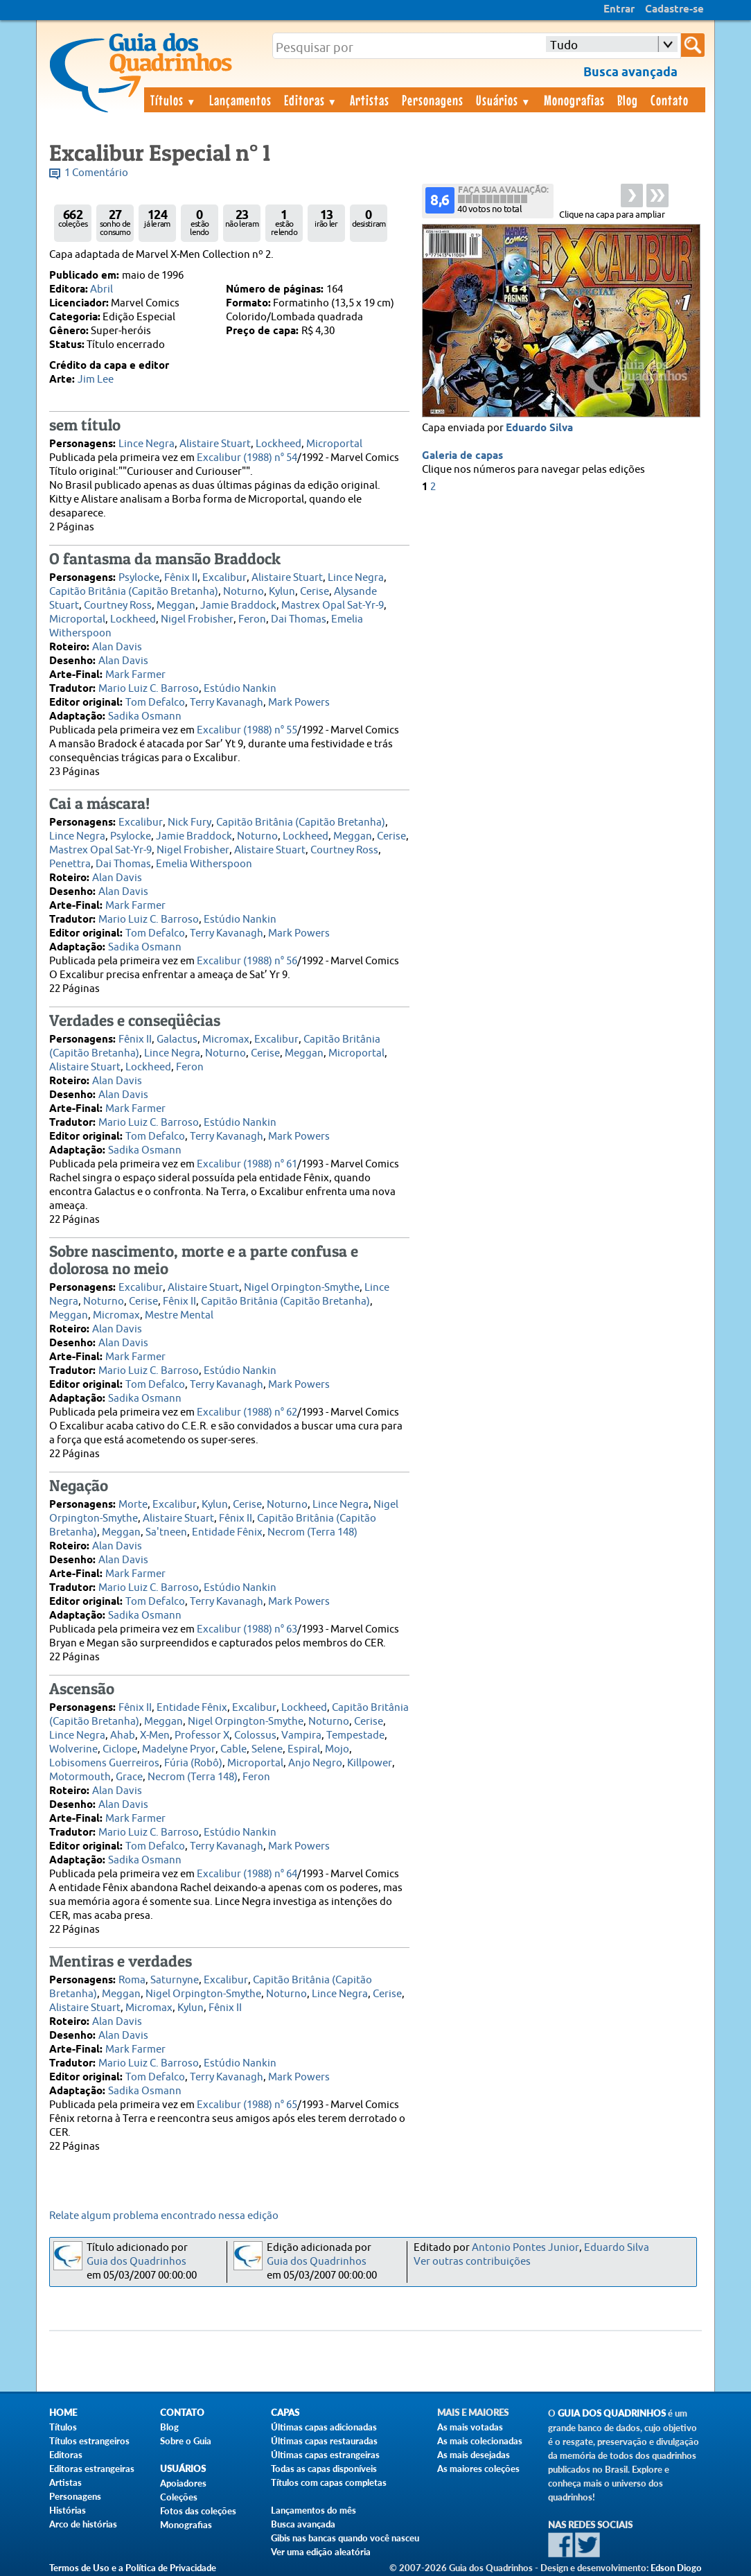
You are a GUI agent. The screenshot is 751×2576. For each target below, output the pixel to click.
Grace (129, 1777)
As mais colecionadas (479, 2440)
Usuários (503, 100)
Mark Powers (299, 702)
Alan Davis (117, 647)
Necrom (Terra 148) (312, 1532)
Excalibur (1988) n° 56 (247, 961)
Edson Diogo (676, 2567)
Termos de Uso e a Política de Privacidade (132, 2567)
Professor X (202, 1735)
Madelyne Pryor (178, 1749)
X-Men (155, 1735)
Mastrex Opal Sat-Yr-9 (332, 605)
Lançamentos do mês (313, 2510)
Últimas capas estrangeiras (325, 2454)
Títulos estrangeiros (89, 2440)
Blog (627, 100)
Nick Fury (189, 822)
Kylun (282, 591)
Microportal (334, 444)
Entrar (619, 10)
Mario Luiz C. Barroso (148, 688)
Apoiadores (183, 2483)
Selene (267, 1749)
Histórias (67, 2510)
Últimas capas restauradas (324, 2440)
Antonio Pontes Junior (525, 2247)
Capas (285, 2413)
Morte (133, 1504)
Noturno (243, 591)
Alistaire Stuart (215, 444)
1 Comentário (96, 173)
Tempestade (355, 1735)
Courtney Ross (118, 605)
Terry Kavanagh (226, 702)
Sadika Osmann (145, 716)
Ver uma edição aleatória (321, 2551)
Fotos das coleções (198, 2510)
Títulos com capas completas (329, 2482)
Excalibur (224, 577)
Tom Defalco (155, 702)
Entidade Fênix (227, 1532)
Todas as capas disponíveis (324, 2468)
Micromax (225, 1039)
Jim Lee (96, 379)
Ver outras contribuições (472, 2261)
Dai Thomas (298, 619)
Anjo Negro (315, 1763)
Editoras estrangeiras (91, 2468)
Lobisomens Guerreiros (104, 1763)
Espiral (304, 1749)
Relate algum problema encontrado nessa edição (164, 2215)
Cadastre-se (674, 10)
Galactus (177, 1039)
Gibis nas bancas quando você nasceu (345, 2537)
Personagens (432, 100)
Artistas (369, 100)
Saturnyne (174, 1980)
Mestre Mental (179, 1315)
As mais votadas (470, 2427)
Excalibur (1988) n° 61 (247, 1164)
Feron (252, 619)
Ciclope (120, 1749)
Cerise (314, 591)
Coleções (178, 2497)
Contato (670, 100)
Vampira (301, 1735)
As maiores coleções (478, 2468)
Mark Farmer (135, 674)
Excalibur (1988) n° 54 (247, 457)
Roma (131, 1980)
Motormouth (80, 1777)
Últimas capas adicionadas (324, 2427)
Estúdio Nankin (240, 688)
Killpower (369, 1763)
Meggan (176, 605)
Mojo (337, 1749)
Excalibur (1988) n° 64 (247, 1874)
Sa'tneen (166, 1532)
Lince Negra (146, 444)
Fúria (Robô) (193, 1763)
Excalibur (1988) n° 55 (247, 730)
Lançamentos (240, 100)
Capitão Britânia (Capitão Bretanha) (133, 591)
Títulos (173, 100)
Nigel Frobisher (197, 619)
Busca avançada (303, 2524)
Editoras (311, 100)
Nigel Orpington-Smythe (302, 1287)
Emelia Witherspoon (204, 864)
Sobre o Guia (185, 2440)
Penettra (70, 864)
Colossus (255, 1735)
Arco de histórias (83, 2524)
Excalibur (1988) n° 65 (247, 2105)
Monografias (574, 100)
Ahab (122, 1735)
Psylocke (138, 577)
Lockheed (278, 444)
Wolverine (73, 1749)
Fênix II (180, 577)
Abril (101, 289)
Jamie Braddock (238, 605)
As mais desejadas (473, 2454)
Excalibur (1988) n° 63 (247, 1629)
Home (63, 2413)
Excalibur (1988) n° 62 (247, 1412)
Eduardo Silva (539, 428)
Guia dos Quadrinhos (136, 2261)
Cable (233, 1749)
